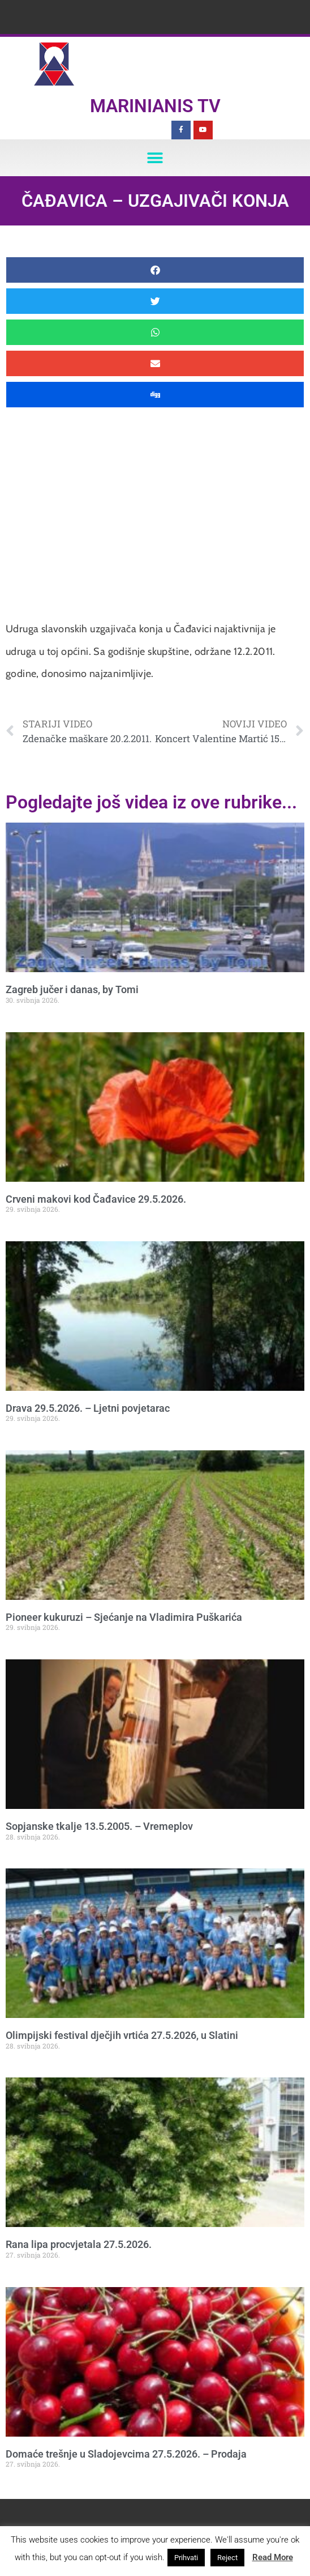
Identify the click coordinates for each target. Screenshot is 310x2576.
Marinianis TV (155, 106)
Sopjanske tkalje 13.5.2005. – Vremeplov (99, 1826)
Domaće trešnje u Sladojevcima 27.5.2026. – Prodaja (126, 2454)
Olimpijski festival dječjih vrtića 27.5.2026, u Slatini (122, 2035)
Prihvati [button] (186, 2557)
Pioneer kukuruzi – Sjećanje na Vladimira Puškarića (124, 1617)
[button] (155, 158)
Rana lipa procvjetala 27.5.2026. (79, 2244)
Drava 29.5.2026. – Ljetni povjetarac (88, 1408)
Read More (272, 2557)
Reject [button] (227, 2557)
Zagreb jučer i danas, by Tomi (72, 989)
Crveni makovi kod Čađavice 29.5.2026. (96, 1199)
